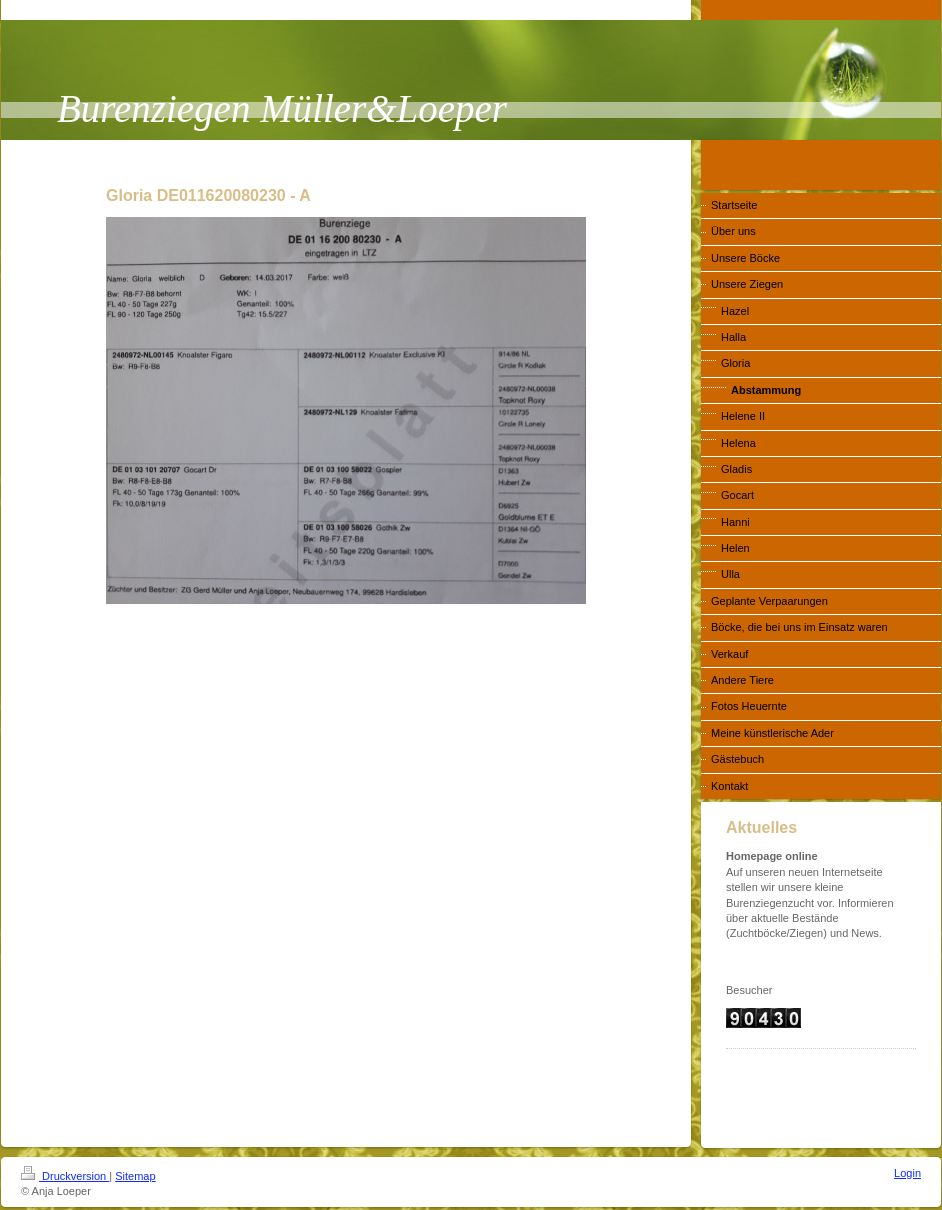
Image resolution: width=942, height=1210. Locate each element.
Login (907, 1173)
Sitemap (135, 1176)
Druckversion (65, 1176)
